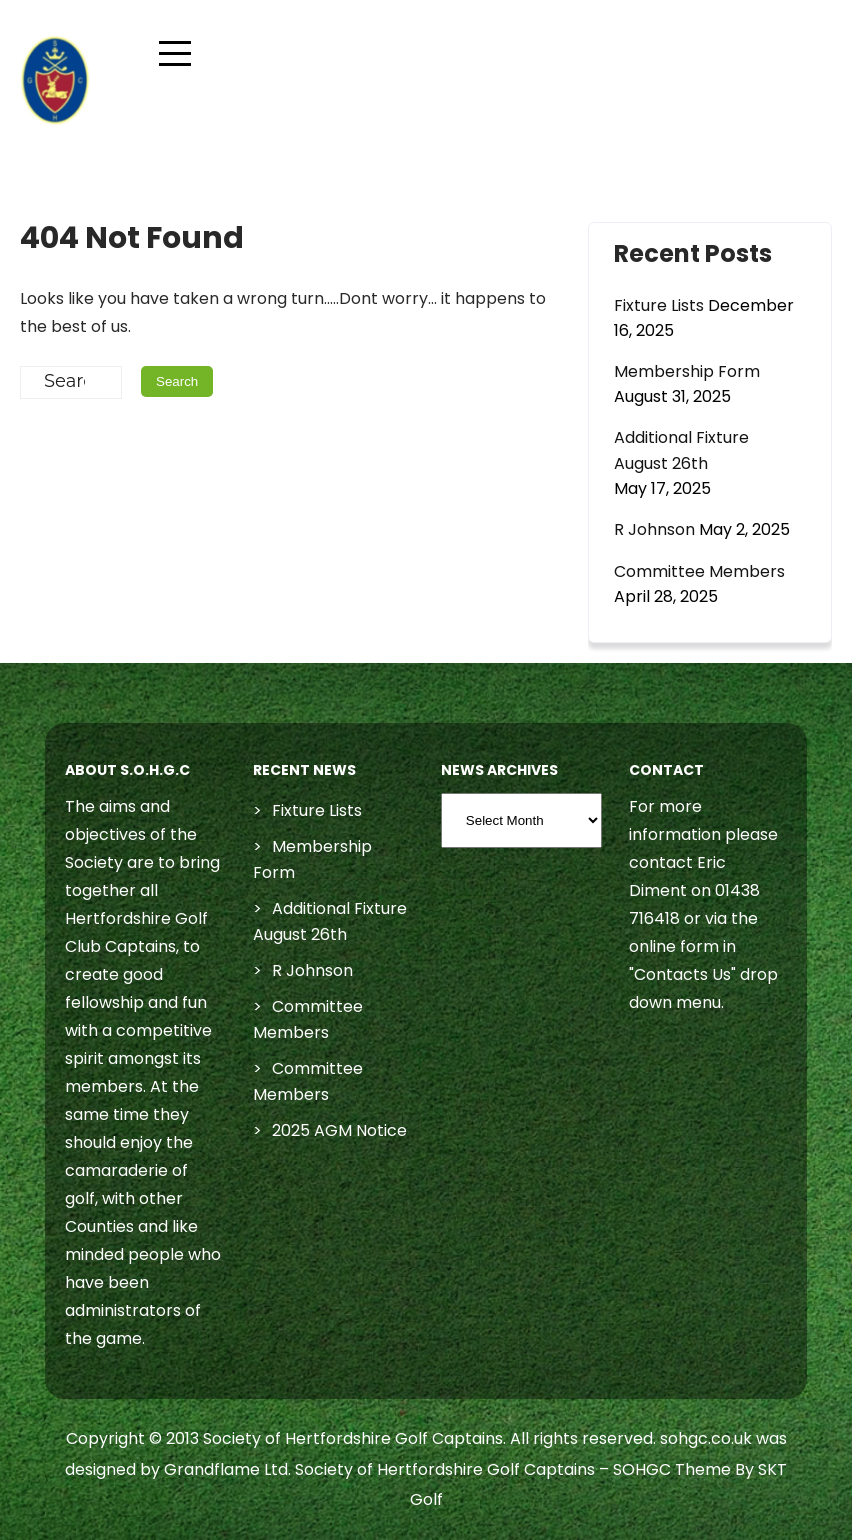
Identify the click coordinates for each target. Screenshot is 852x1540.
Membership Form (687, 371)
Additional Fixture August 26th (681, 450)
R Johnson (654, 529)
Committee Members (699, 571)
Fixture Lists (659, 305)
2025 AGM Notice (339, 1130)
